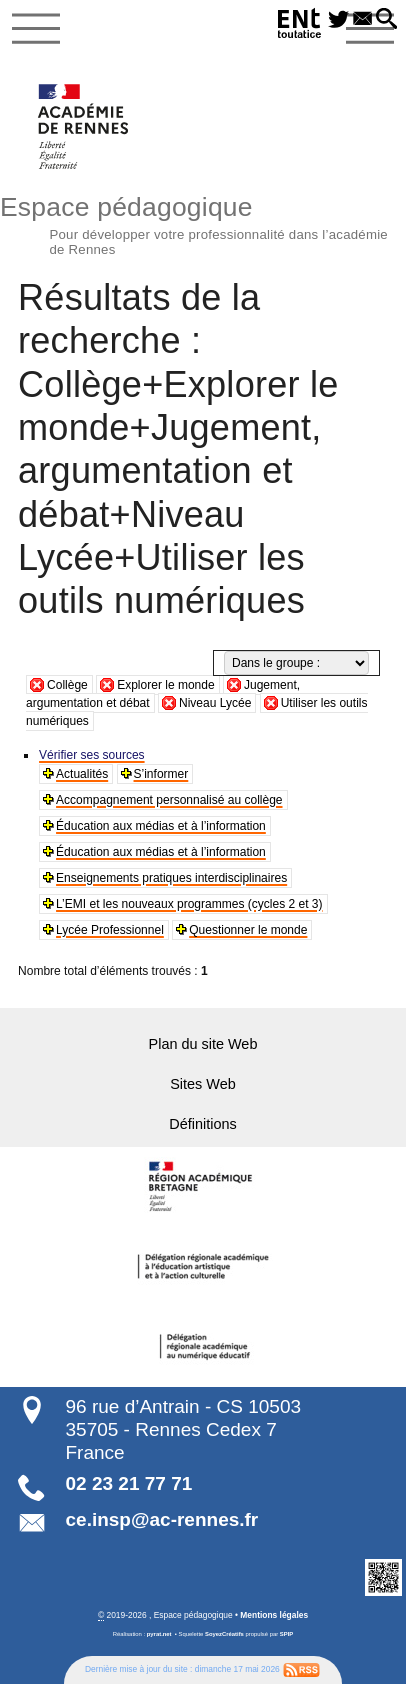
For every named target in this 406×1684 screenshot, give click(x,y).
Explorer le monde (166, 685)
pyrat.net (159, 1634)
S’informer (161, 774)
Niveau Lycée (215, 703)
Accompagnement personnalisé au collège (169, 800)
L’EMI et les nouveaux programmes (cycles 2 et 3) (189, 904)
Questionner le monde (248, 930)
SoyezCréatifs (224, 1634)
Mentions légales (274, 1615)
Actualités (82, 774)
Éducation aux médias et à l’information (161, 826)
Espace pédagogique (203, 223)
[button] (385, 20)
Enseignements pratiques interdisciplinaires (171, 878)
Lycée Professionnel (110, 930)
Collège (67, 685)
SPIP (286, 1634)
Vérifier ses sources (92, 755)
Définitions (202, 1124)
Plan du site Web (203, 1044)
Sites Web (203, 1084)
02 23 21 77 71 (129, 1483)
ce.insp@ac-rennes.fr (162, 1519)
